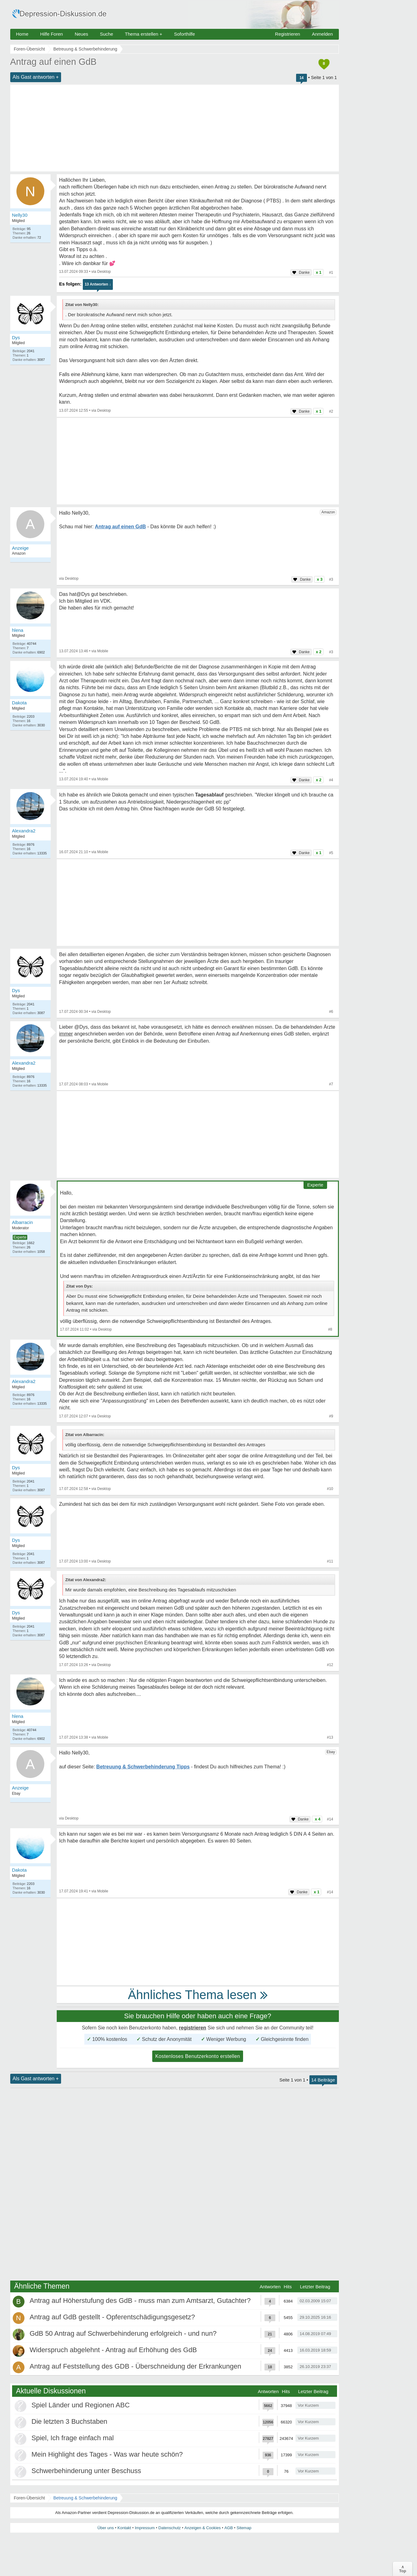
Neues (81, 34)
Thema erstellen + (143, 34)
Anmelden (322, 34)
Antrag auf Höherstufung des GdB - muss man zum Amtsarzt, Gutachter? (140, 2300)
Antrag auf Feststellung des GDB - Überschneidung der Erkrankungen (135, 2366)
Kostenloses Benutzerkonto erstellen (197, 2056)
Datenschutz (169, 2527)
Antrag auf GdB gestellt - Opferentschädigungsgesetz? (112, 2317)
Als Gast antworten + (36, 77)
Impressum (145, 2527)
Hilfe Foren (51, 34)
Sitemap (244, 2527)
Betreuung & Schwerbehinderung (85, 2497)
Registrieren (287, 34)
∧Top (402, 2569)
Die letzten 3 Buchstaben (70, 2421)
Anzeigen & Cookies (202, 2527)
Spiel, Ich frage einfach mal (73, 2438)
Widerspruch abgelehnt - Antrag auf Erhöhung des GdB (113, 2350)
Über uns (105, 2527)
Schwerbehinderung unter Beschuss (86, 2471)
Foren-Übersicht (29, 2497)
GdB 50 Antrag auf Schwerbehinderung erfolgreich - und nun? (123, 2333)
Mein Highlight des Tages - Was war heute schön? (107, 2454)
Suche (106, 34)
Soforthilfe (184, 34)
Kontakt (124, 2527)
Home (22, 34)
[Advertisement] (174, 128)
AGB (228, 2527)
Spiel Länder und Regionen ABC (81, 2405)
